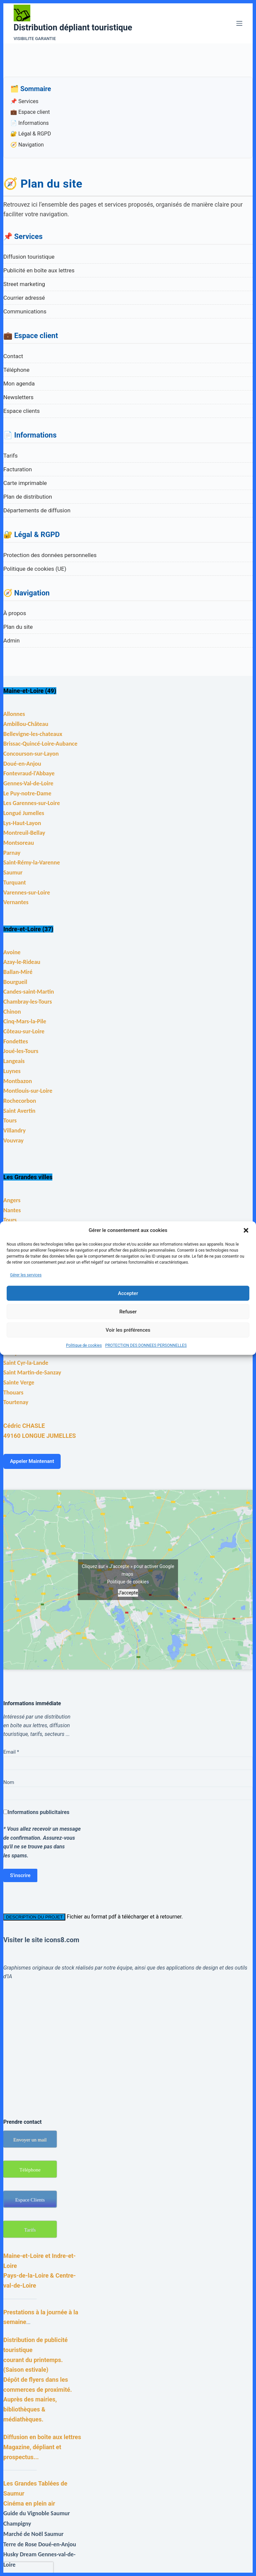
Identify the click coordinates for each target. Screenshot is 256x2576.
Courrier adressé (24, 297)
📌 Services (24, 101)
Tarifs (10, 455)
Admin (11, 640)
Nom (8, 1782)
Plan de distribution (27, 496)
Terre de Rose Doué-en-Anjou (39, 2544)
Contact (13, 356)
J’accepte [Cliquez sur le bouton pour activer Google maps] (128, 1592)
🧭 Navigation (27, 145)
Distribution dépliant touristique (73, 27)
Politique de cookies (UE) (34, 568)
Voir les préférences (128, 1330)
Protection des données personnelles (50, 555)
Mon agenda (19, 383)
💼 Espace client (30, 112)
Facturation (17, 469)
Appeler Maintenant (32, 1461)
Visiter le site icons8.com (41, 1940)
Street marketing (24, 284)
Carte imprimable (25, 483)
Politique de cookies (84, 1345)
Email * (11, 1752)
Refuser (128, 1312)
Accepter (128, 1293)
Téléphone (16, 369)
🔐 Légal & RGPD (30, 134)
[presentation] (27, 2568)
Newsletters (18, 397)
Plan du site (18, 626)
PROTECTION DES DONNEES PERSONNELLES (146, 1345)
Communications (24, 311)
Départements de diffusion (36, 510)
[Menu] (239, 23)
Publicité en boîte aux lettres (39, 270)
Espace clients (21, 411)
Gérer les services (26, 1275)
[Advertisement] (128, 2041)
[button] (246, 1230)
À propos (14, 613)
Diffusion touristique (29, 256)
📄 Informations (29, 123)
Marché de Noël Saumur (33, 2534)
